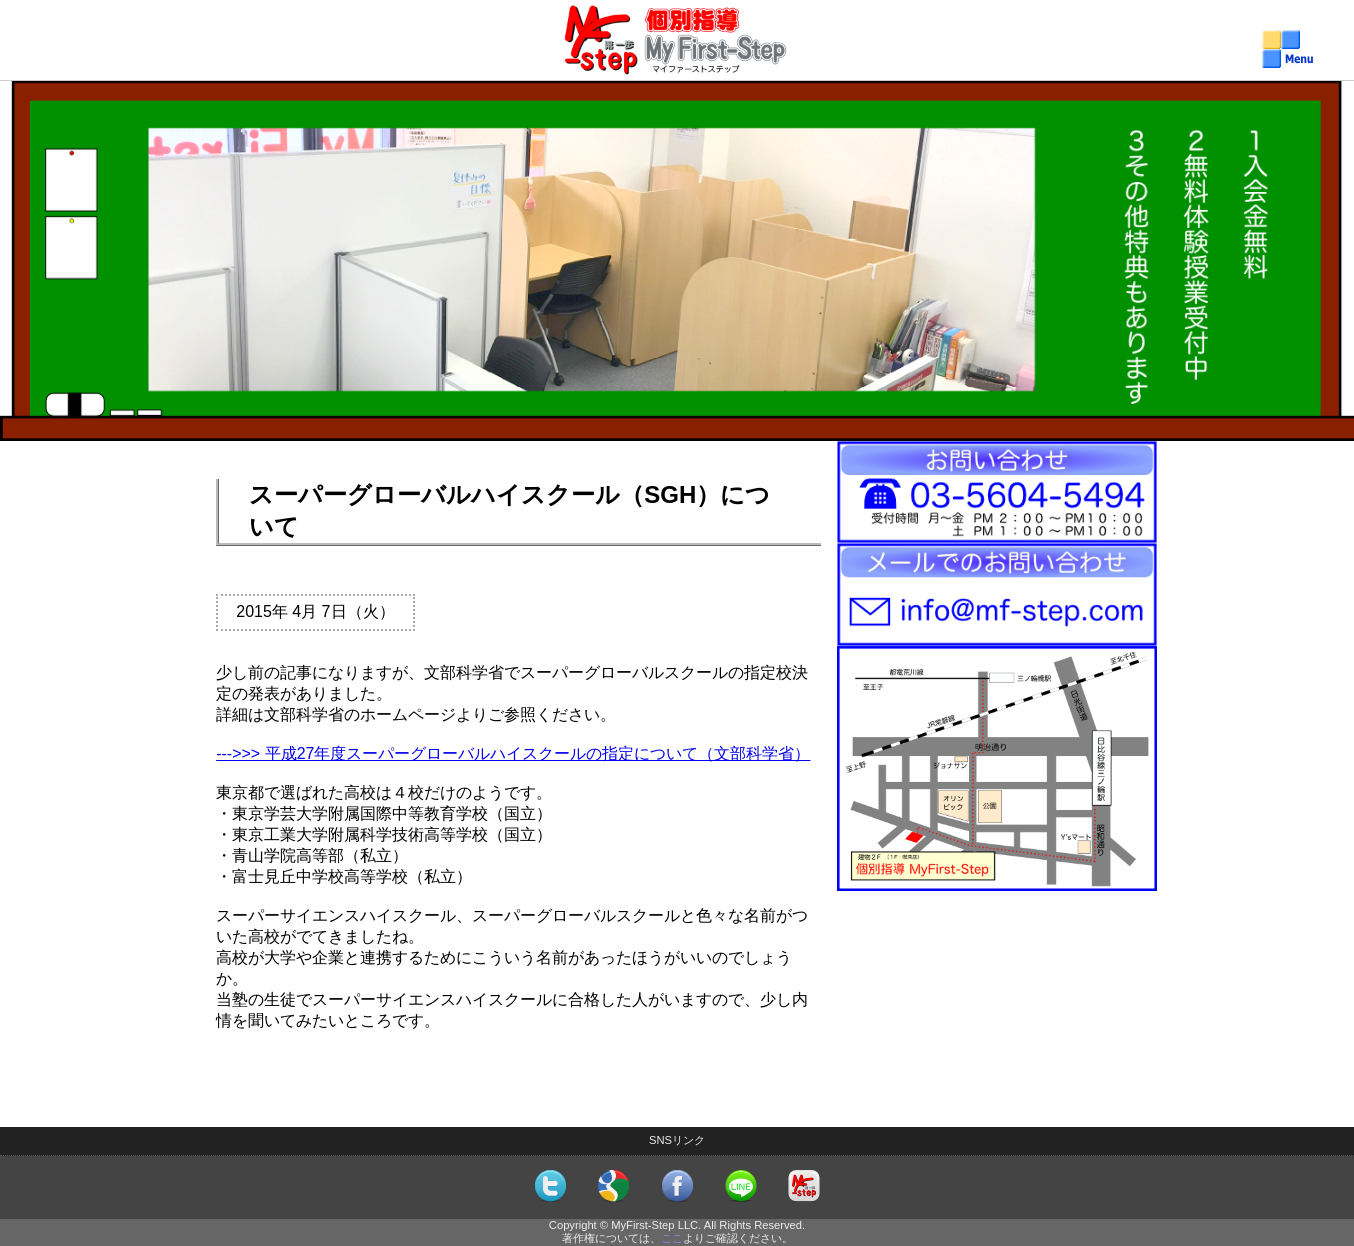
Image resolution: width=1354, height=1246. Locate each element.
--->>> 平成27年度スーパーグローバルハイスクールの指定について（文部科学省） (513, 753)
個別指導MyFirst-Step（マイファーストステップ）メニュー (677, 60)
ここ (672, 1238)
